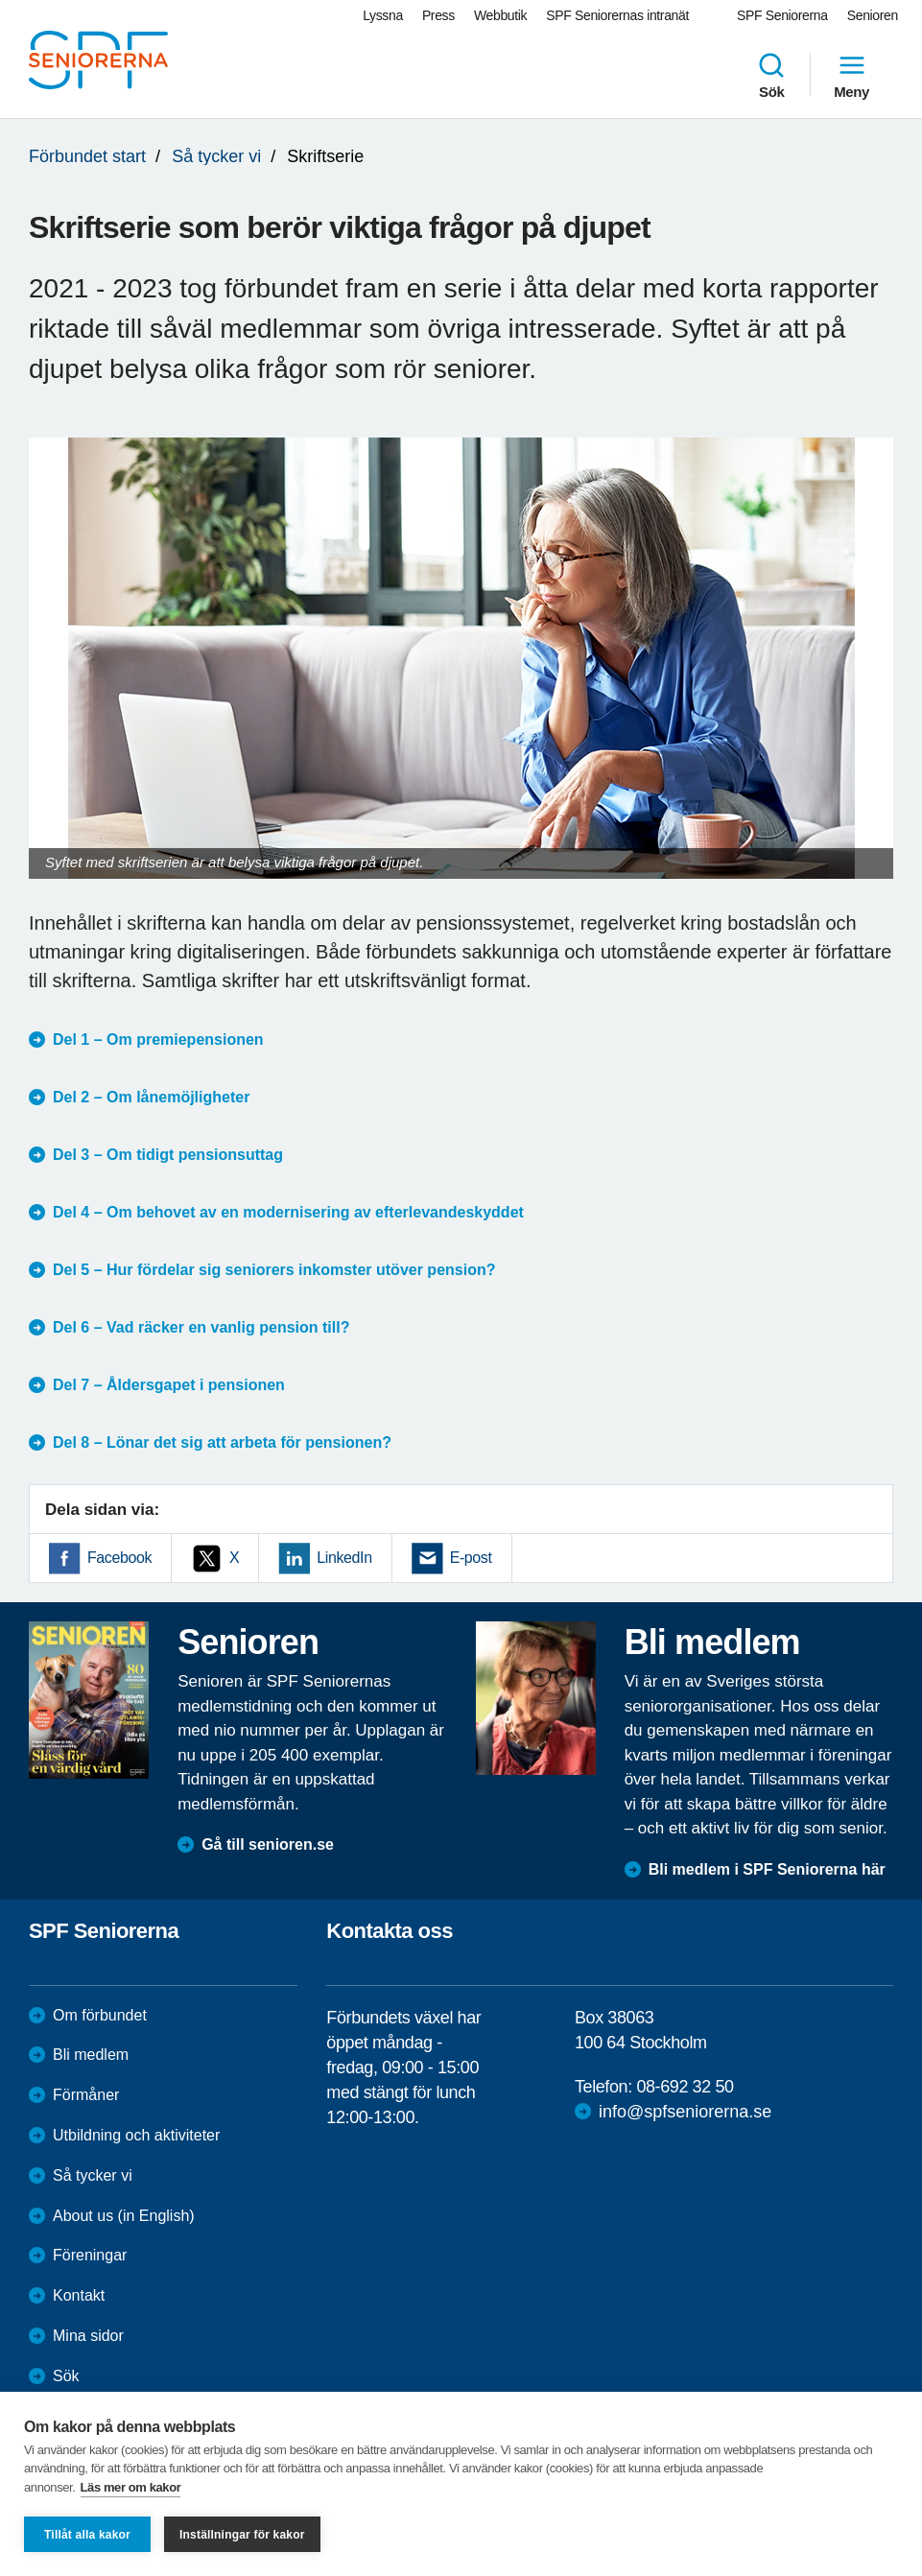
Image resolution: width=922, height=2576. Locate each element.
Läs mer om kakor (131, 2487)
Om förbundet (100, 2015)
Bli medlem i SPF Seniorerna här (767, 1869)
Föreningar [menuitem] (90, 2255)
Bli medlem (91, 2054)
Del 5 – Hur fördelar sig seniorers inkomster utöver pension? (274, 1270)
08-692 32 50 (684, 2086)
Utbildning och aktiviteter (136, 2135)
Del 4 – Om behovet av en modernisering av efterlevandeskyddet (288, 1212)
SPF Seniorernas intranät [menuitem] (617, 15)
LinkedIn (344, 1557)
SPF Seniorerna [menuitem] (782, 15)
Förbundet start (87, 156)
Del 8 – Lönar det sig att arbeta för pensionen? (222, 1442)
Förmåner (86, 2095)
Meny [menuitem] (851, 75)
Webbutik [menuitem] (500, 15)
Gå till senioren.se (267, 1844)
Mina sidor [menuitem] (88, 2336)
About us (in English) (124, 2216)
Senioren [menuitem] (872, 15)
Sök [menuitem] (771, 75)
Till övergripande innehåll (0, 0)
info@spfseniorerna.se (685, 2111)
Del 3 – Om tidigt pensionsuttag (168, 1154)
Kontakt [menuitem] (79, 2295)
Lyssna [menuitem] (383, 15)
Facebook (119, 1557)
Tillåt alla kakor (87, 2534)
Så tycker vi (216, 156)
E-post (471, 1557)
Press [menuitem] (438, 15)
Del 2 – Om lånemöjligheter (151, 1097)
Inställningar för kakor (242, 2534)
